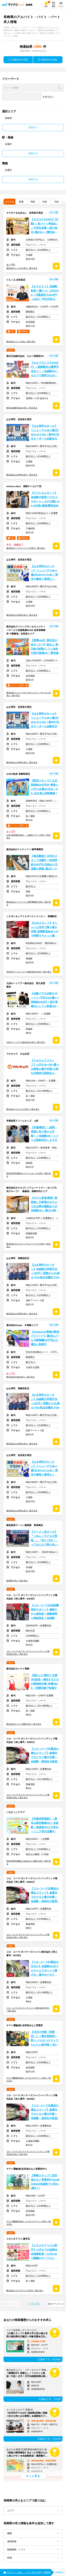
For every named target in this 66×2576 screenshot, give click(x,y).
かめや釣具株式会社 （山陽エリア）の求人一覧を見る (28, 836)
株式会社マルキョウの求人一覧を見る (22, 1109)
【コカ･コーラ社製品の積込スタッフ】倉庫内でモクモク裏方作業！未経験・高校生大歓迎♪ (45, 1755)
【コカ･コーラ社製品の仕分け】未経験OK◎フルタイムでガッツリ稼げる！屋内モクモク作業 (45, 1969)
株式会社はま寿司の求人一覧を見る (21, 475)
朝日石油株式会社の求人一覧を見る (21, 408)
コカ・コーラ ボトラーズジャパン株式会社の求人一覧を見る (27, 2009)
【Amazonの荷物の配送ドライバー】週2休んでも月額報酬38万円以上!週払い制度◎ (45, 1338)
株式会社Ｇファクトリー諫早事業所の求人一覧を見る (28, 903)
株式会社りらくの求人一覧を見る (20, 341)
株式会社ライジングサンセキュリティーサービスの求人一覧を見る (28, 694)
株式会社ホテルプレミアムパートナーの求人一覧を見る (28, 1245)
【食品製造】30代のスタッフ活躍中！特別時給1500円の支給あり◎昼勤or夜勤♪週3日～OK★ (44, 863)
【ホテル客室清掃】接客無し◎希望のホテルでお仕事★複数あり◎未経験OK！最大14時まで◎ (45, 1204)
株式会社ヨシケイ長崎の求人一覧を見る (23, 1724)
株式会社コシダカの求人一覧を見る (21, 268)
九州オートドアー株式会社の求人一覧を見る (25, 1042)
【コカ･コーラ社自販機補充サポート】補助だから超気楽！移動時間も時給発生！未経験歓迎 (45, 1612)
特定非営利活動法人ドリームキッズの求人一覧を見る (28, 1174)
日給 (44, 201)
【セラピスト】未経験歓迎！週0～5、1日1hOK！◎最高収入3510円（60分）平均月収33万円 (45, 293)
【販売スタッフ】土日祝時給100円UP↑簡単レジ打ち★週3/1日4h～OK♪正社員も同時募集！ (44, 787)
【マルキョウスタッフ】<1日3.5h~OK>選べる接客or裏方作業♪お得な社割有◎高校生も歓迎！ (45, 1067)
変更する (33, 127)
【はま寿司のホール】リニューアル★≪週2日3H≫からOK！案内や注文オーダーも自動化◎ (45, 432)
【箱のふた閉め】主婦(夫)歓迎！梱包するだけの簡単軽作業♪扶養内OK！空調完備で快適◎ (45, 1681)
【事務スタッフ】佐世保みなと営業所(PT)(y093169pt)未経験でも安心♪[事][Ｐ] (45, 2182)
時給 (33, 201)
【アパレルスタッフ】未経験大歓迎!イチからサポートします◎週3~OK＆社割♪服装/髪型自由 (45, 499)
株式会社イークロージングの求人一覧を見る (25, 548)
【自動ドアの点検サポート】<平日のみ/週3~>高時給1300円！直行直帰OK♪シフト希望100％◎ (45, 1000)
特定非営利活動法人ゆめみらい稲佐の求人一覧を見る (28, 1862)
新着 (21, 201)
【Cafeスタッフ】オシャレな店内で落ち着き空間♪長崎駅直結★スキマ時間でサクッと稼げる (44, 930)
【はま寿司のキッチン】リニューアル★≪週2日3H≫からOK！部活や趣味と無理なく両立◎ (44, 573)
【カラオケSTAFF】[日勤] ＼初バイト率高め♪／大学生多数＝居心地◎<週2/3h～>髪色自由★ (44, 226)
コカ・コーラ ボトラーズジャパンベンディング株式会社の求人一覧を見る (27, 1652)
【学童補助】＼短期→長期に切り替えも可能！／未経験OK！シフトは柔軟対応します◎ (44, 1134)
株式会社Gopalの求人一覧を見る (20, 1377)
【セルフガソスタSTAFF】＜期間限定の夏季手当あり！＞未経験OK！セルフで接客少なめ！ (45, 369)
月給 (56, 201)
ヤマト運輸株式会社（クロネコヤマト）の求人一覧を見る (28, 2079)
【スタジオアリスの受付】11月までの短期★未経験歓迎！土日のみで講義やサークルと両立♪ (44, 2252)
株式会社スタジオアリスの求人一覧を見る (24, 2290)
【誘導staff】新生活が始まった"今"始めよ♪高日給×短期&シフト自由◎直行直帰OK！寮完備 (44, 646)
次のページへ (55, 2303)
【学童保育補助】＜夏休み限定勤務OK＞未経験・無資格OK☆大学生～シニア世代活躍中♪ (44, 1825)
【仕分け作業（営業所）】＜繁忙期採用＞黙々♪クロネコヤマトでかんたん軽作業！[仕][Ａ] (44, 2039)
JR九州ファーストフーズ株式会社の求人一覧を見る (28, 972)
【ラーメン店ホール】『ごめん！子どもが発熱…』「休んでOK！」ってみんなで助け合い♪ (44, 1538)
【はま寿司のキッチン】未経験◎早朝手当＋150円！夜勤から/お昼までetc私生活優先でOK (45, 1271)
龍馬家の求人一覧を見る (17, 1581)
